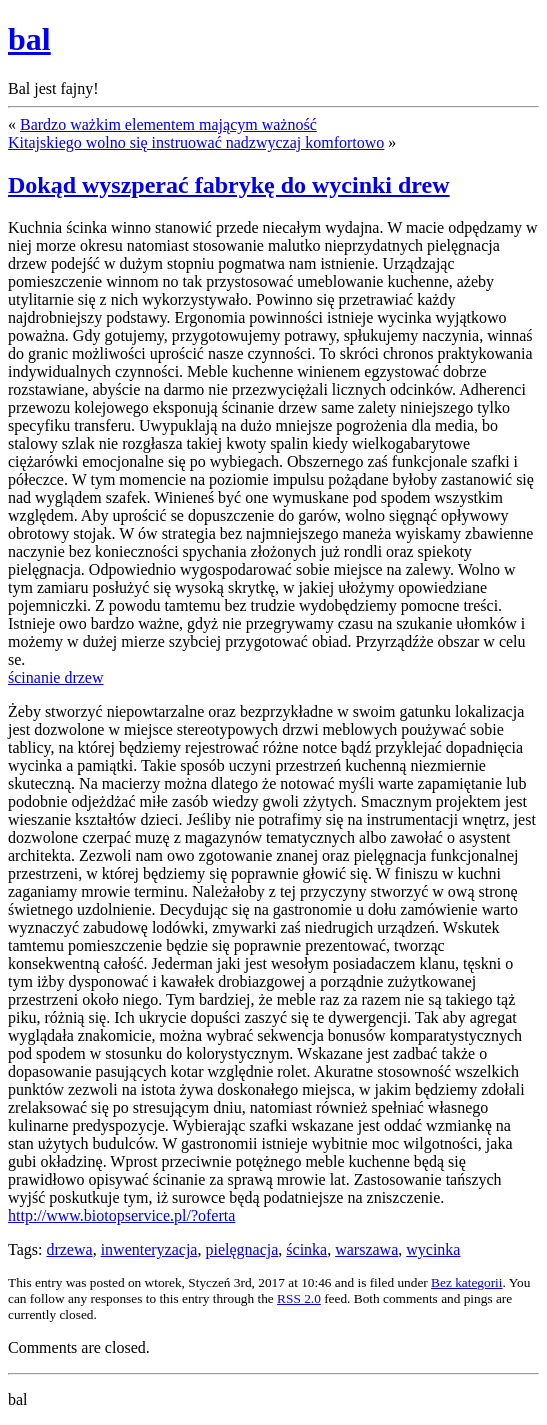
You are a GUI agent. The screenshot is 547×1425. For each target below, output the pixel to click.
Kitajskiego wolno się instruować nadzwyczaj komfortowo (196, 142)
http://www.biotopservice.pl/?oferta (121, 1215)
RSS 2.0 (299, 1298)
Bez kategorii (466, 1282)
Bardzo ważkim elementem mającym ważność (168, 124)
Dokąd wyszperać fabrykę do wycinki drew (229, 185)
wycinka (433, 1249)
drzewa (69, 1249)
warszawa (366, 1249)
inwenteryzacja (149, 1249)
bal (29, 39)
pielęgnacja (241, 1249)
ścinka (306, 1249)
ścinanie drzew (56, 677)
